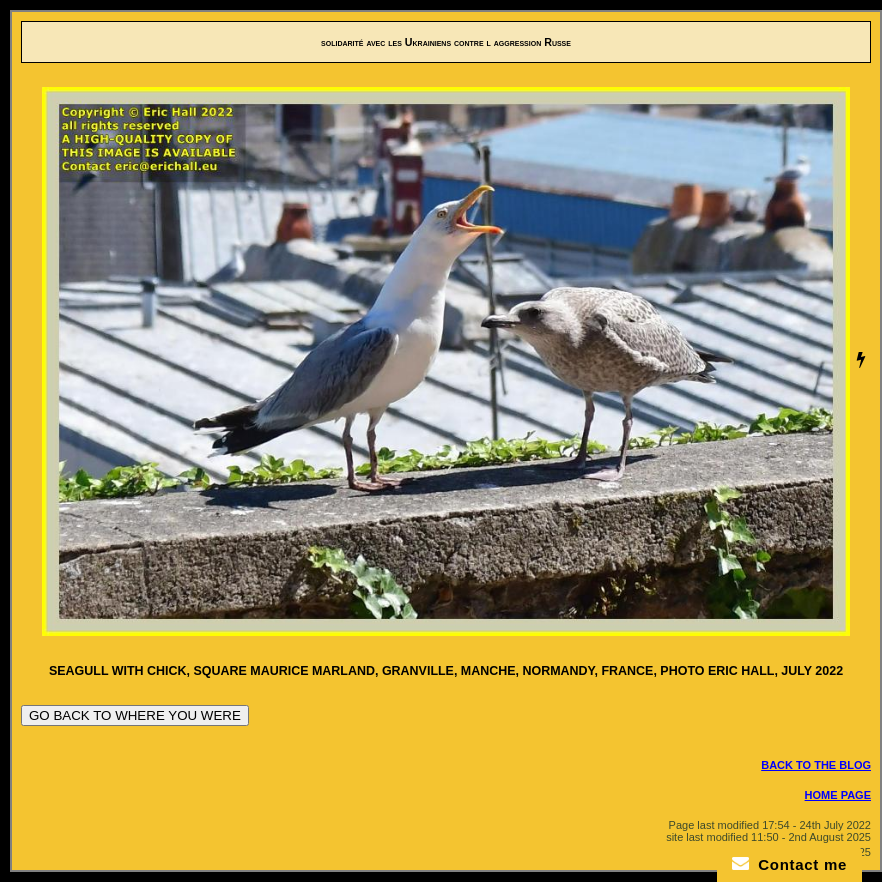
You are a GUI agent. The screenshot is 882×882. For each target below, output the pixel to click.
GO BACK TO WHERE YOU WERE (135, 715)
